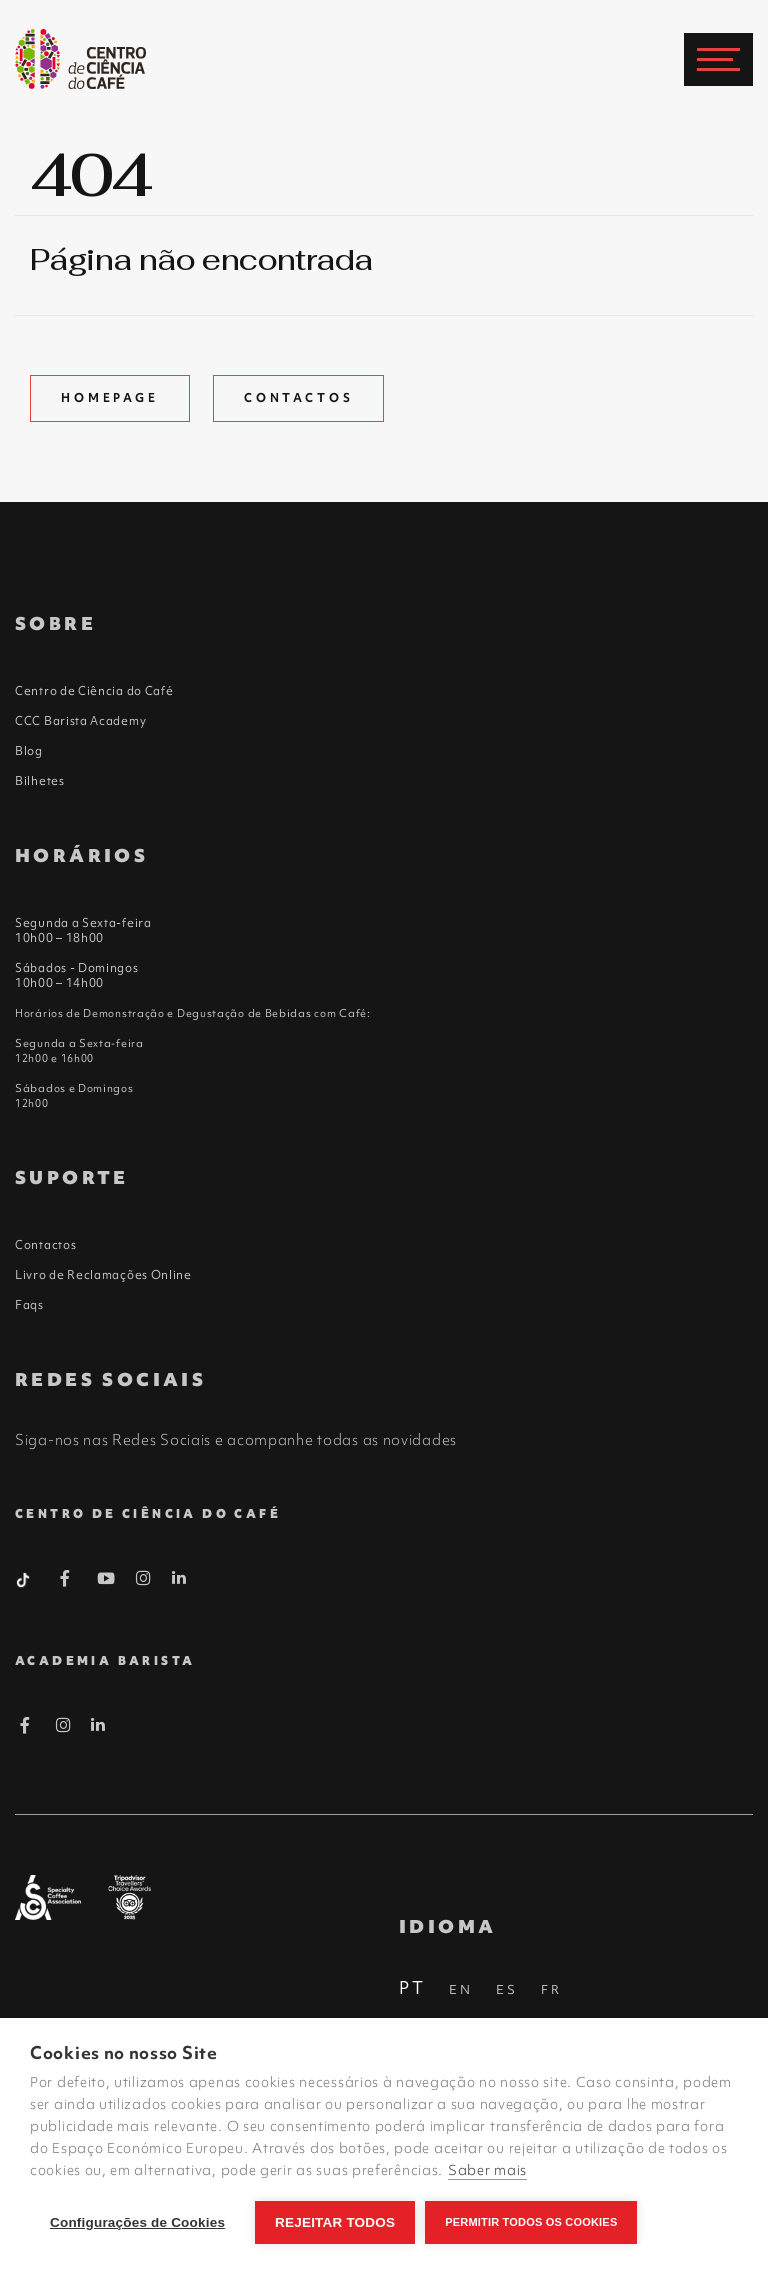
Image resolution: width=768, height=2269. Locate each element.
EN (461, 1989)
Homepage (110, 398)
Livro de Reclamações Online (103, 1275)
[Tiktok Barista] (25, 1578)
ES (507, 1989)
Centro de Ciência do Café (94, 691)
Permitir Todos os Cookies (531, 2222)
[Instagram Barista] (144, 1579)
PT (412, 1987)
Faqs (29, 1305)
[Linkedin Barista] (179, 1578)
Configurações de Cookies (137, 2222)
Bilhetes (40, 781)
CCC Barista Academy (80, 721)
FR (551, 1989)
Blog (29, 751)
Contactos (299, 398)
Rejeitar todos (335, 2222)
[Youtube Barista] (106, 1582)
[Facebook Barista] (65, 1582)
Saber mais (487, 2170)
